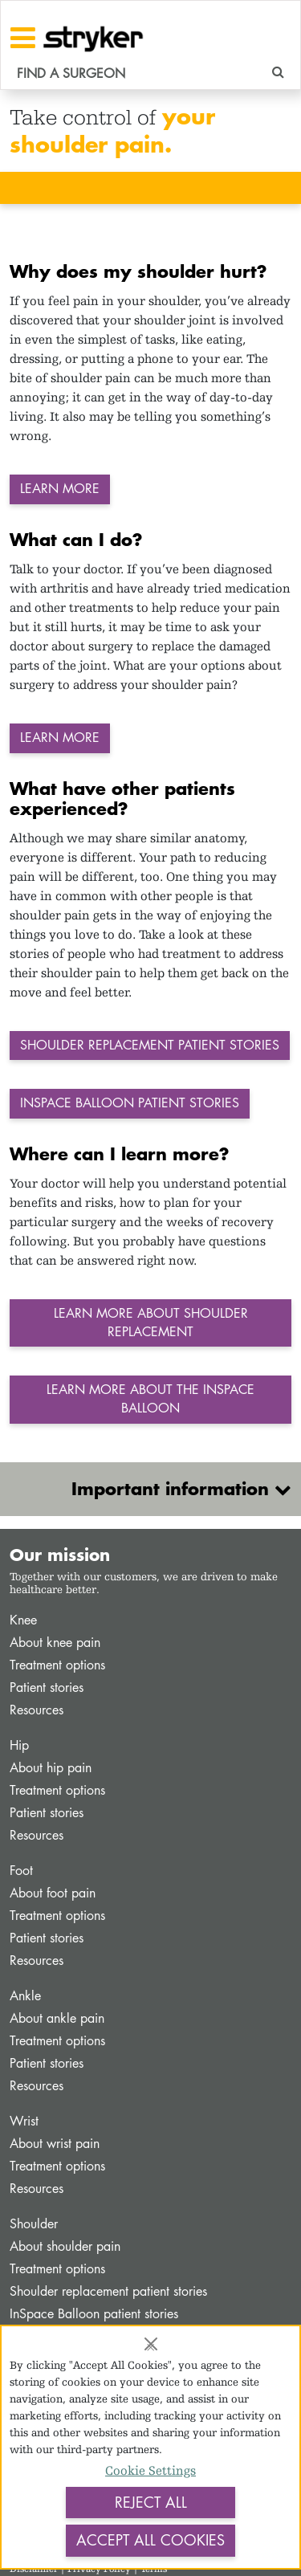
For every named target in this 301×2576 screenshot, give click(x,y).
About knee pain (55, 1642)
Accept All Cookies (150, 2540)
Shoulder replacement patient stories (108, 2291)
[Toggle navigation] (22, 37)
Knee (23, 1620)
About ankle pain (57, 2018)
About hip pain (51, 1767)
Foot (21, 1870)
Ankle (25, 1995)
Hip (19, 1745)
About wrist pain (55, 2143)
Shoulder (34, 2223)
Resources (36, 1710)
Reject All (151, 2502)
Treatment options (57, 1665)
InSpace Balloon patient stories (94, 2313)
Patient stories (46, 1687)
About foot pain (53, 1893)
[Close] (151, 2344)
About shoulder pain (65, 2246)
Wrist (24, 2121)
